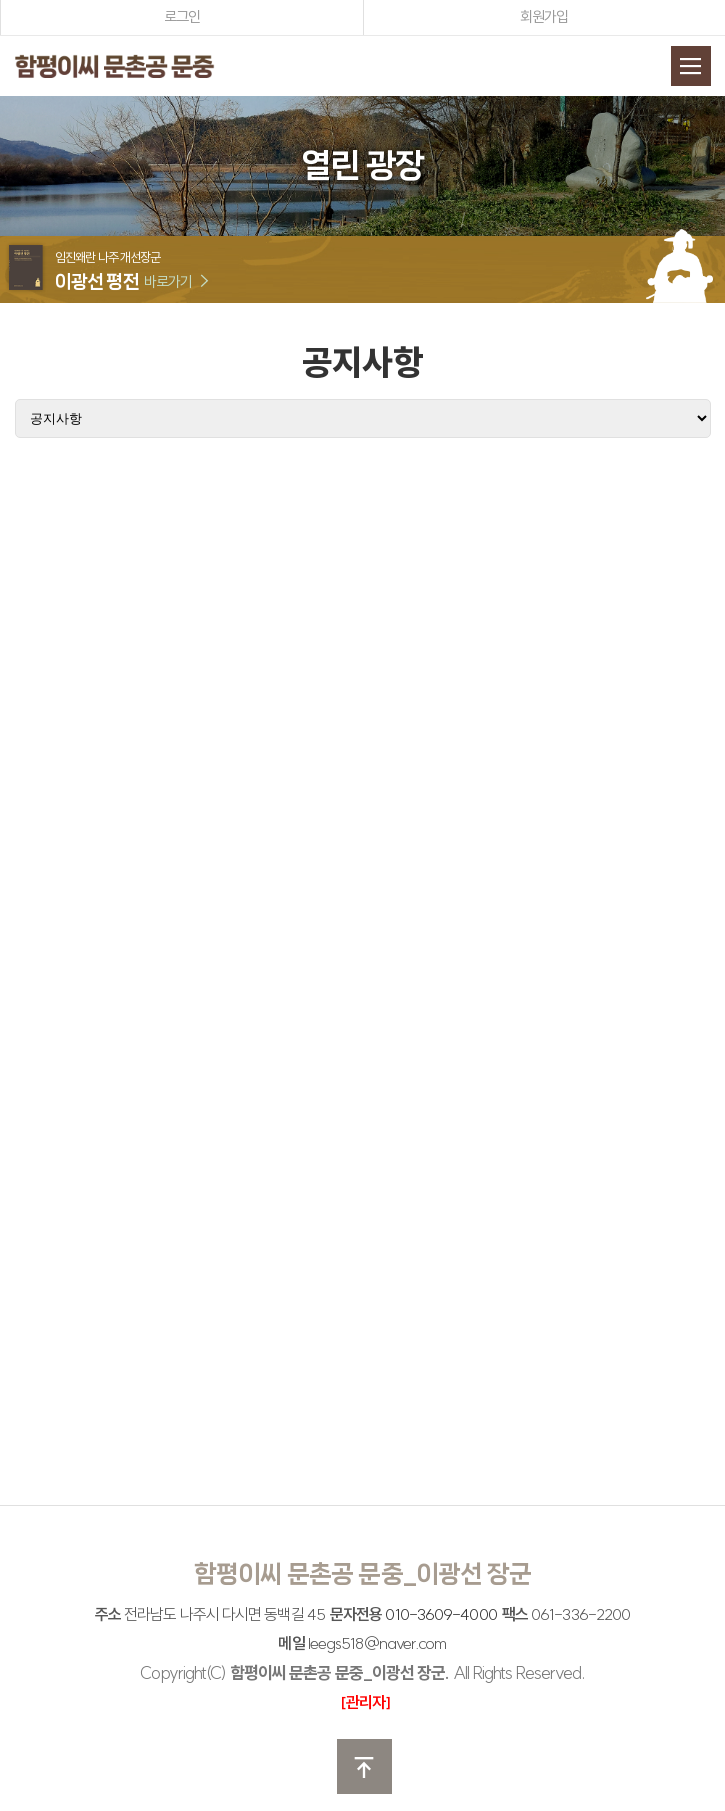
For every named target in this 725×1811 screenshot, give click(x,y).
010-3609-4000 (440, 1614)
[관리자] (365, 1702)
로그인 (182, 16)
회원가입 (544, 16)
